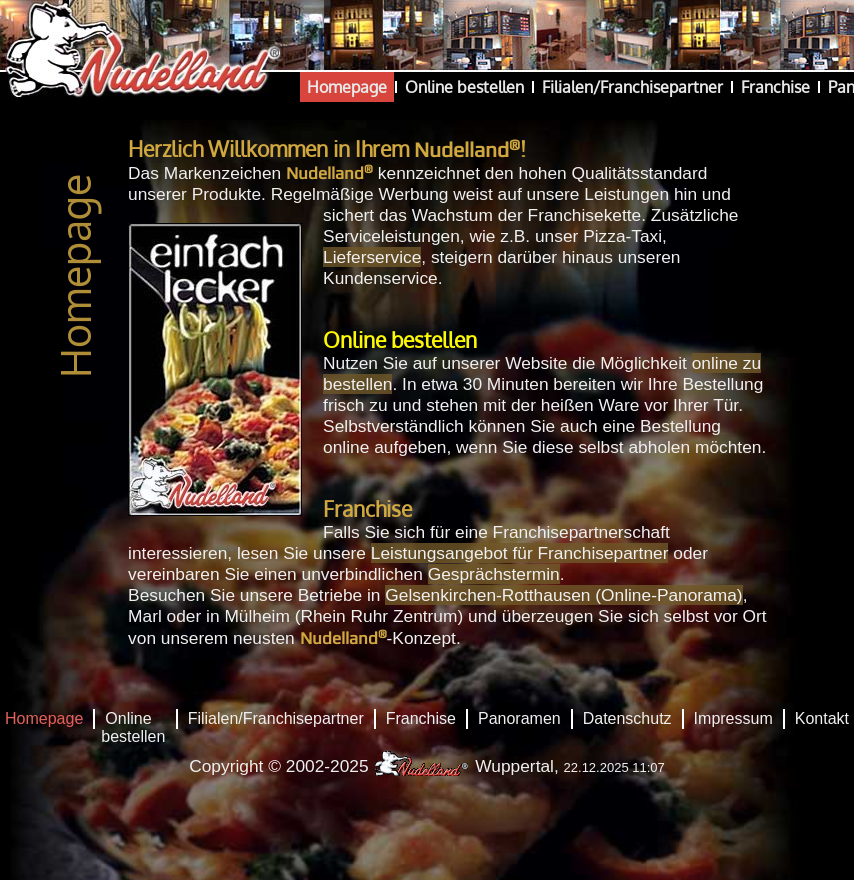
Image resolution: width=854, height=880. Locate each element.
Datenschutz (627, 718)
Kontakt (822, 718)
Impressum (733, 718)
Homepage (347, 87)
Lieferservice (372, 257)
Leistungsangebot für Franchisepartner (520, 553)
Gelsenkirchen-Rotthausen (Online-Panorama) (563, 595)
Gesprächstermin (494, 574)
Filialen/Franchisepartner (632, 87)
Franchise (775, 87)
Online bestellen (464, 87)
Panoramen (519, 718)
